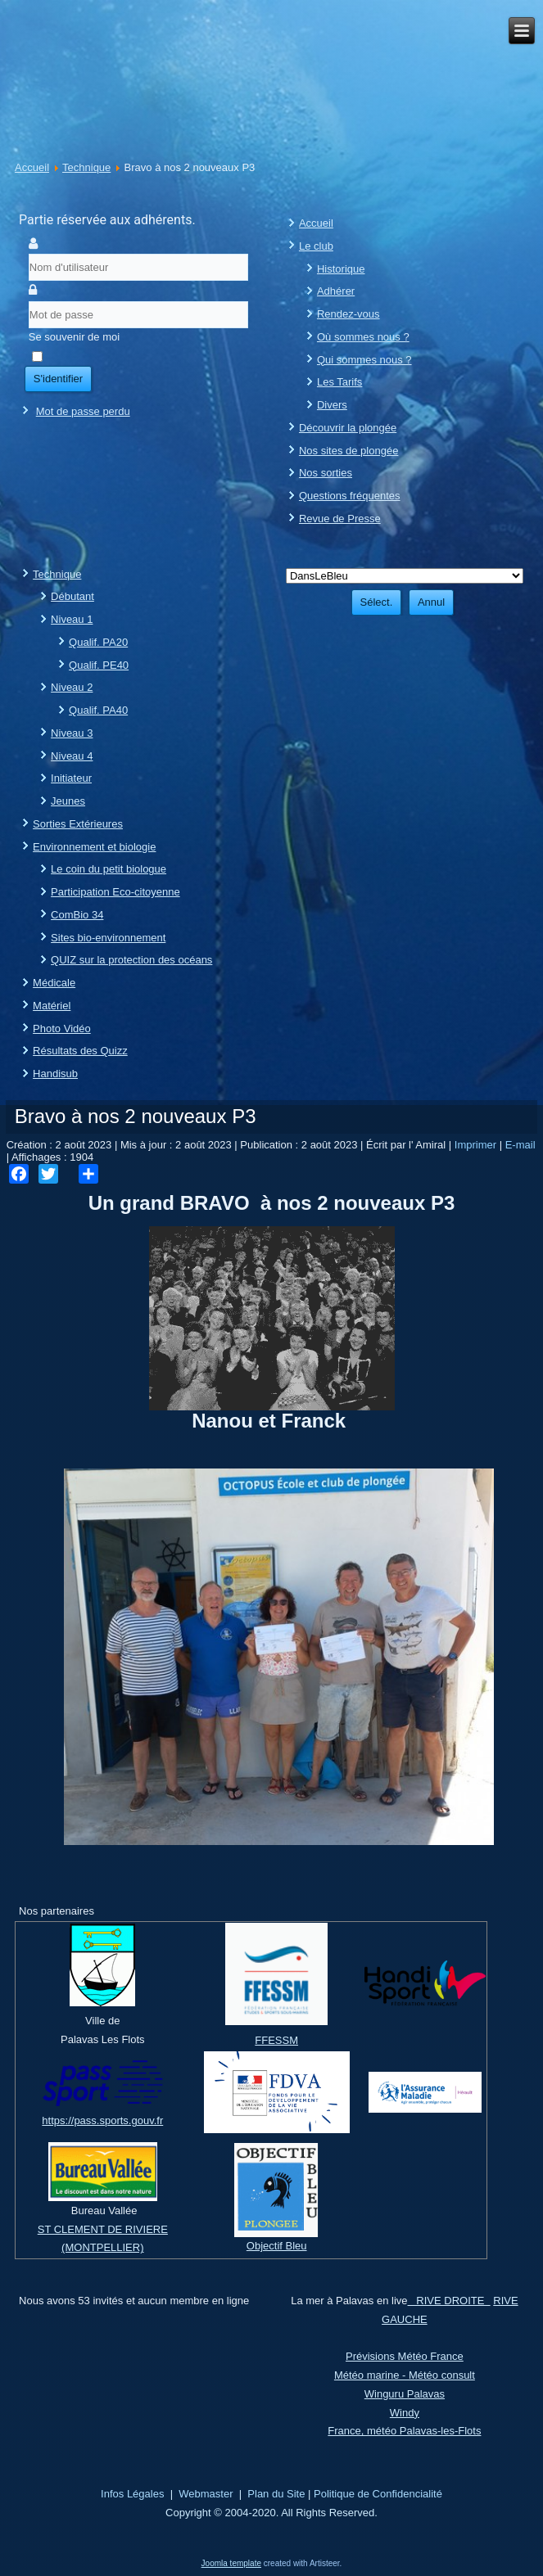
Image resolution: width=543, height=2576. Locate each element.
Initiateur (71, 778)
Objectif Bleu (277, 2246)
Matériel (51, 1005)
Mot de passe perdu (83, 411)
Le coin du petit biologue (108, 869)
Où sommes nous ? (363, 337)
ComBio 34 (77, 915)
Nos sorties (325, 473)
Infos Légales (132, 2494)
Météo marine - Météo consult (404, 2375)
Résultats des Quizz (80, 1050)
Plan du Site (276, 2494)
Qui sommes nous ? (364, 360)
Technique (86, 167)
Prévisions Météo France (405, 2356)
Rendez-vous (348, 314)
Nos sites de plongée (348, 450)
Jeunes (68, 801)
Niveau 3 (72, 733)
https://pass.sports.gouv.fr (102, 2120)
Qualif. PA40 (98, 710)
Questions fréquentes (349, 495)
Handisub (55, 1073)
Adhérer (336, 291)
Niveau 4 (72, 756)
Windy (404, 2413)
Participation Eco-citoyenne (115, 892)
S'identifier (58, 378)
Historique (341, 269)
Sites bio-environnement (108, 938)
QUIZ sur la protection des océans (131, 960)
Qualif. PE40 (99, 665)
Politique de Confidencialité (378, 2494)
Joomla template (231, 2563)
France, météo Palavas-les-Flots (404, 2431)
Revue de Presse (340, 518)
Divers (332, 405)
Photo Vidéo (62, 1028)
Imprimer (477, 1145)
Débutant (72, 596)
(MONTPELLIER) (102, 2247)
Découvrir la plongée (347, 428)
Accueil (32, 167)
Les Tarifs (339, 382)
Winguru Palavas (404, 2394)
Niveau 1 (72, 619)
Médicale (54, 983)
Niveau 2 (72, 687)
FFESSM (276, 2040)
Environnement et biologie (94, 847)
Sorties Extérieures (78, 824)
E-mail (520, 1145)
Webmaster (206, 2494)
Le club (316, 246)
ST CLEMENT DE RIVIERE (103, 2229)
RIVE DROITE (449, 2300)
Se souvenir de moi (74, 337)
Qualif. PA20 (98, 642)
